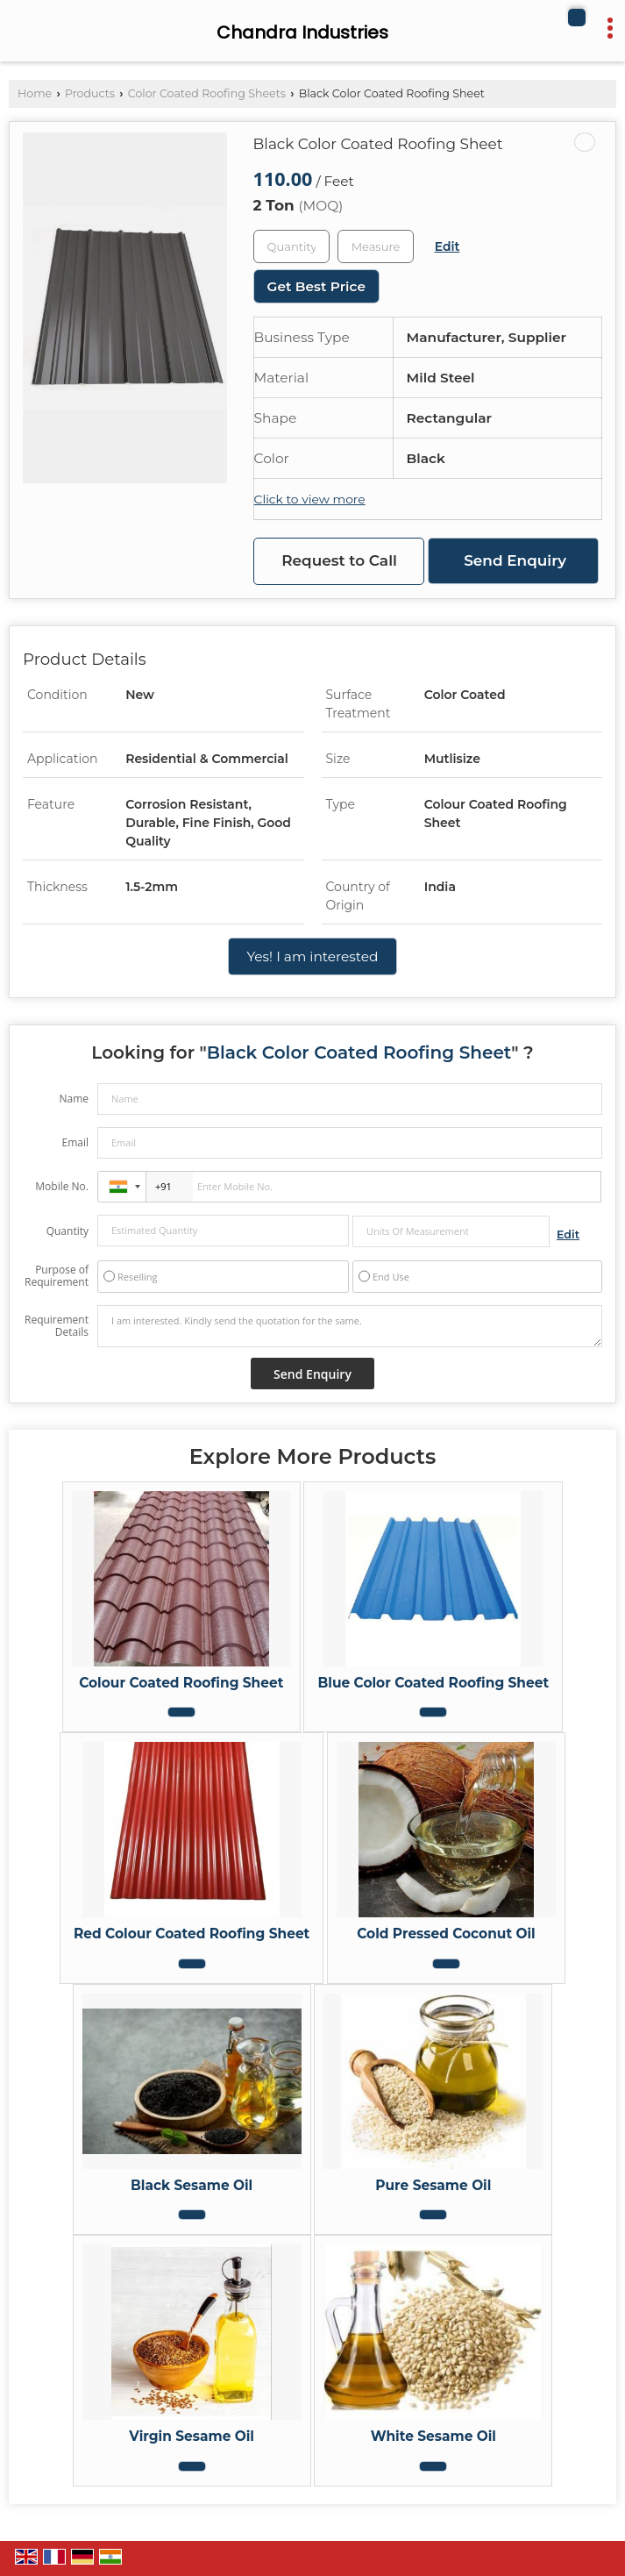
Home (35, 93)
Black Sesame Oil (191, 2185)
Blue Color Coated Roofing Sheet (433, 1682)
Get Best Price (316, 286)
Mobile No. (62, 1186)
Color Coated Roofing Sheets (207, 93)
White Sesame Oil (433, 2436)
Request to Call (339, 560)
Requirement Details (57, 1326)
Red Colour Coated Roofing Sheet (191, 1933)
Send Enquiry (515, 560)
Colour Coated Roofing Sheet (181, 1682)
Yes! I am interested (312, 956)
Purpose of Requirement (57, 1276)
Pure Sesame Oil (433, 2185)
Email (75, 1142)
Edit (447, 246)
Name (74, 1098)
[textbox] (375, 246)
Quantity (67, 1231)
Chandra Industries (302, 32)
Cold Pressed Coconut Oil (446, 1933)
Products (90, 93)
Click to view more (310, 499)
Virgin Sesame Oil (191, 2436)
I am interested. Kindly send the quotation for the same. (349, 1326)
